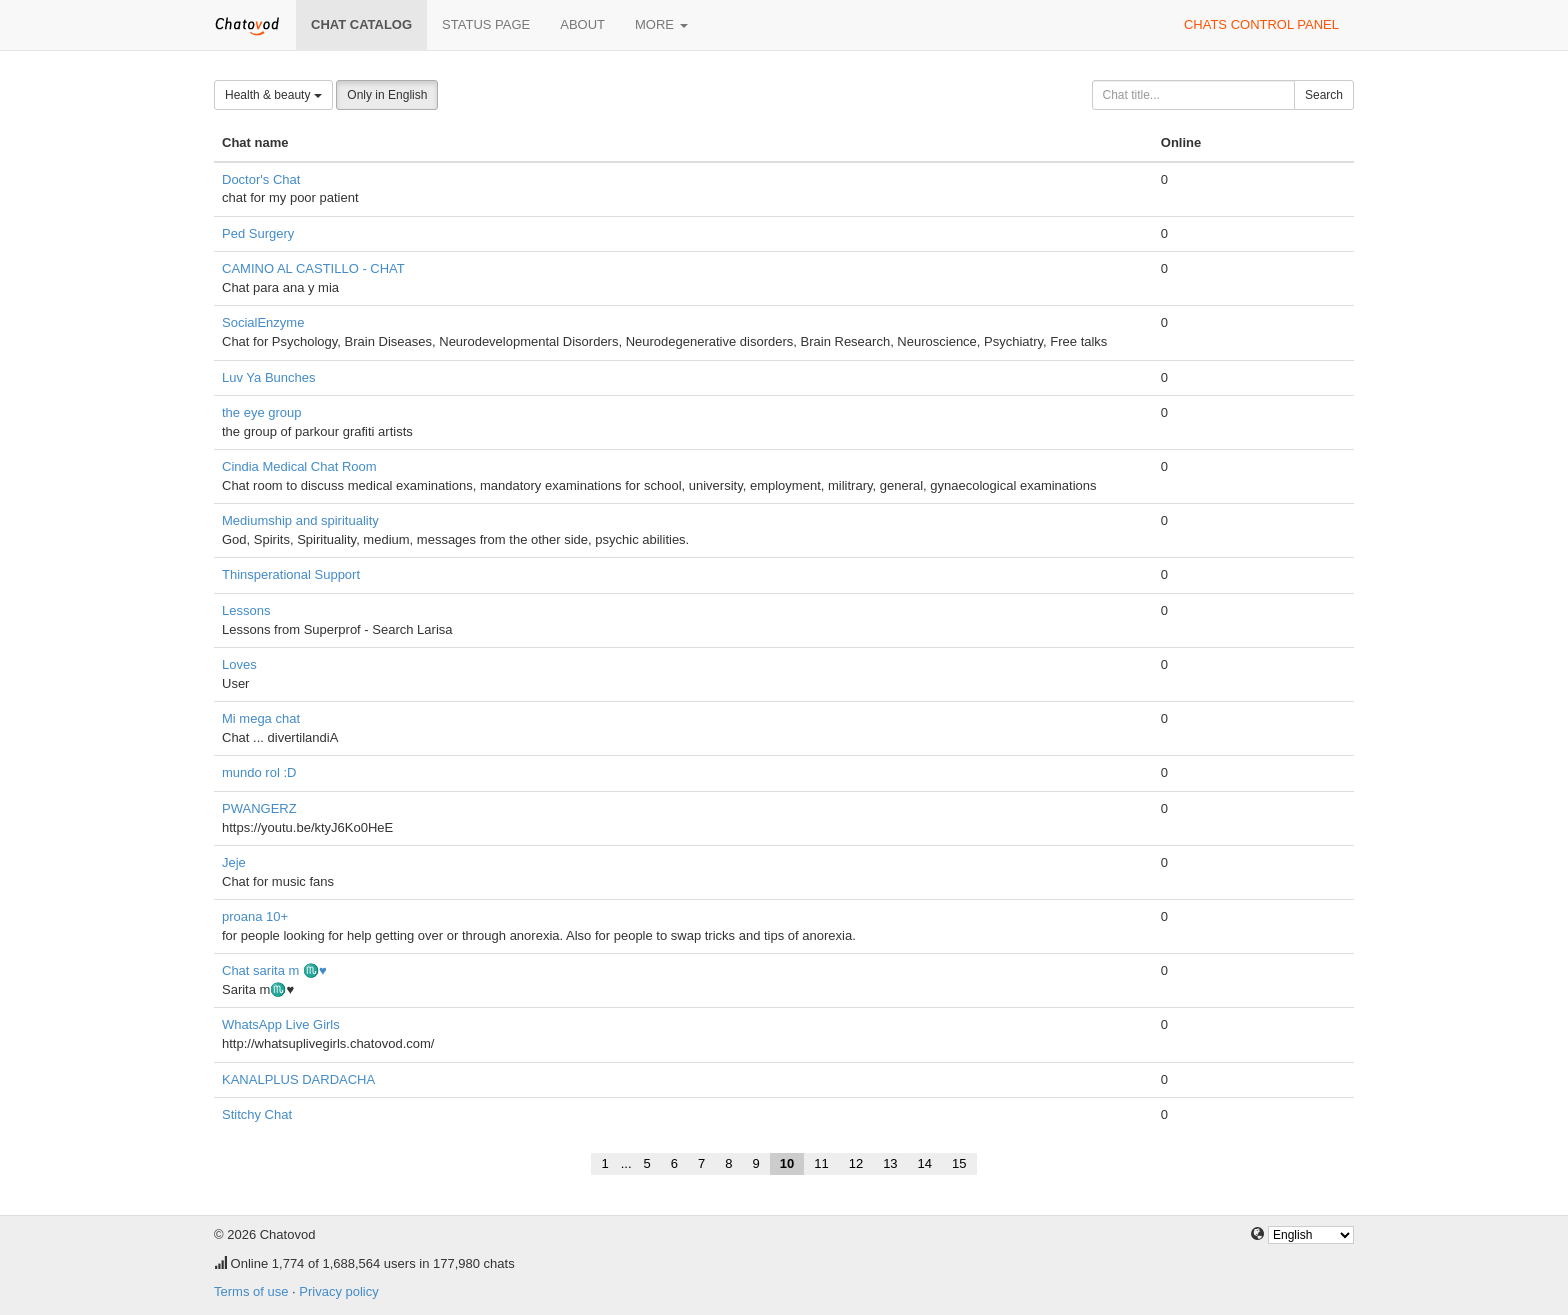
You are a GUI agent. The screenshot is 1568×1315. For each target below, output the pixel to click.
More (661, 24)
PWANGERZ (259, 808)
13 (890, 1163)
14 (925, 1163)
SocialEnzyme (263, 322)
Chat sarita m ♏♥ (274, 970)
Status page (486, 24)
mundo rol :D (259, 772)
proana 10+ (255, 916)
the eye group (262, 412)
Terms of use (251, 1291)
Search (1324, 95)
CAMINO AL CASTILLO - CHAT (313, 268)
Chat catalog (361, 24)
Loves (239, 664)
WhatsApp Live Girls (281, 1024)
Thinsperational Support (291, 574)
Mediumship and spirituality (300, 520)
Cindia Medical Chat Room (299, 466)
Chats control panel (1261, 24)
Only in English (387, 95)
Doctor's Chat (261, 179)
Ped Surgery (258, 233)
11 (821, 1163)
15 (959, 1163)
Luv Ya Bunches (268, 377)
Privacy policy (338, 1291)
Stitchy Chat (257, 1114)
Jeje (234, 862)
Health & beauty (273, 95)
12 (856, 1163)
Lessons (246, 610)
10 (787, 1163)
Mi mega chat (261, 718)
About (582, 24)
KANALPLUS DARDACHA (298, 1079)
